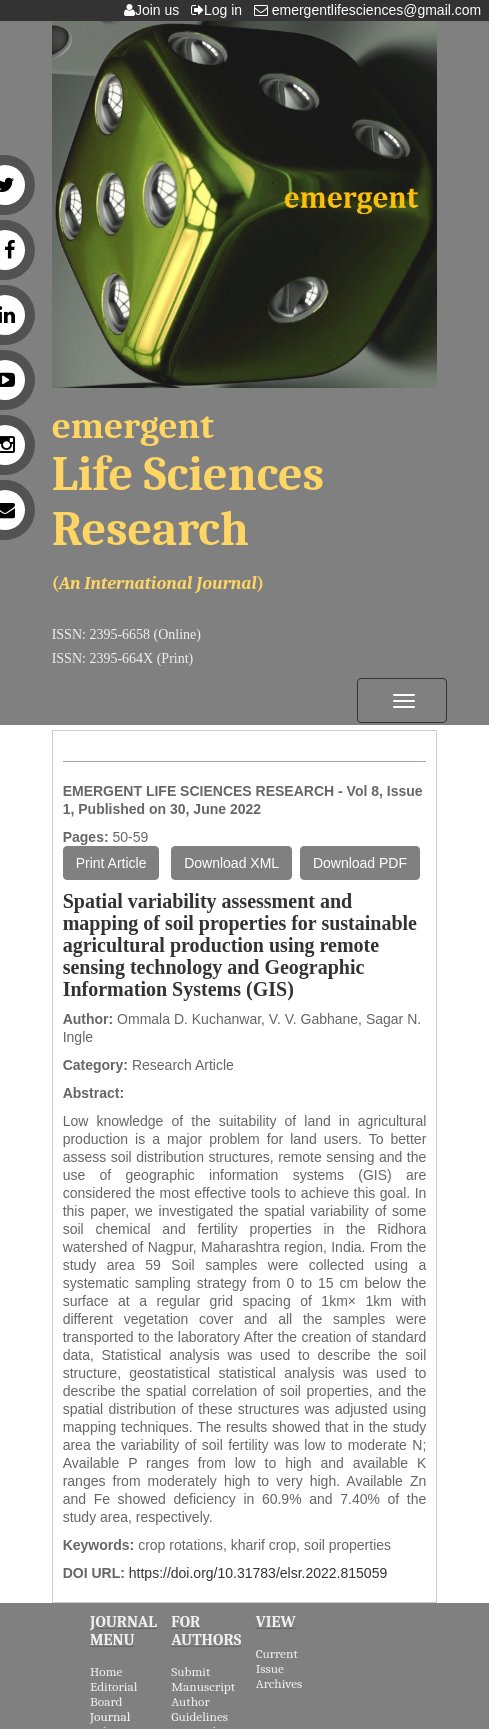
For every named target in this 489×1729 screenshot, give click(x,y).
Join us (155, 10)
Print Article (111, 863)
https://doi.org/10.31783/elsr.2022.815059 (258, 1573)
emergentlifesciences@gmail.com (371, 10)
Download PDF (360, 863)
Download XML (231, 863)
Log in (220, 10)
